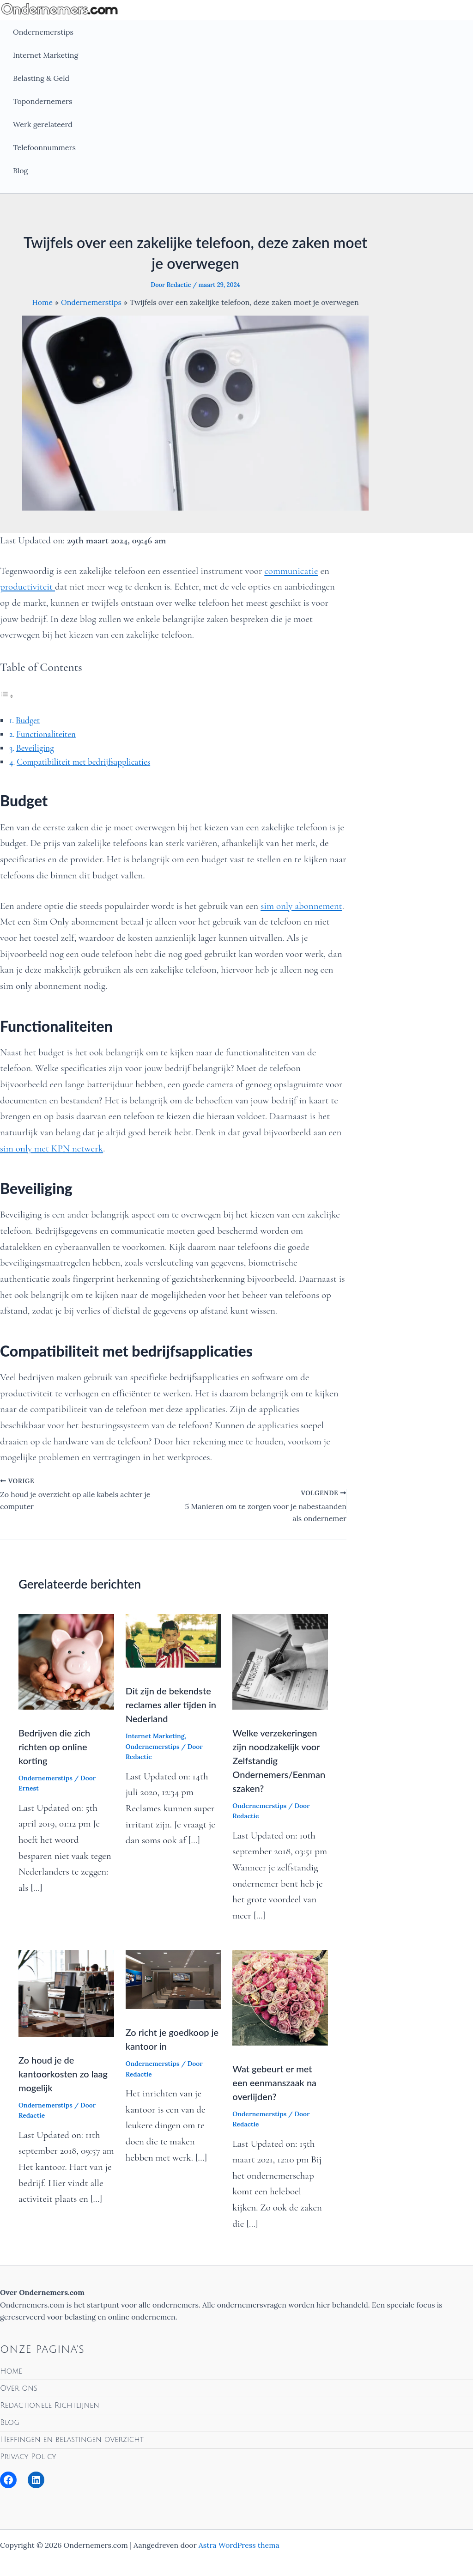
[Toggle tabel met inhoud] (7, 695)
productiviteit (27, 586)
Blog (20, 170)
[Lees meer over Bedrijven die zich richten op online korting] (66, 1661)
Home (11, 2371)
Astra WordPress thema (239, 2545)
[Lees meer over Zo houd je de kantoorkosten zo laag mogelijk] (66, 1992)
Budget (28, 720)
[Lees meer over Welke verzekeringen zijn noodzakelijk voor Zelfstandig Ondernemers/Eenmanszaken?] (280, 1661)
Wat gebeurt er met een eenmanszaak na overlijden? (274, 2082)
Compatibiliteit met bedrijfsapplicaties (83, 761)
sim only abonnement (301, 906)
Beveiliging (35, 748)
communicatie (291, 571)
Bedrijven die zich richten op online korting (54, 1746)
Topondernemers (42, 101)
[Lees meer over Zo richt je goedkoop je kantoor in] (173, 1978)
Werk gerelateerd (43, 124)
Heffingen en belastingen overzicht (72, 2440)
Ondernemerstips (43, 32)
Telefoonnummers (44, 147)
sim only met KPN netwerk (51, 1148)
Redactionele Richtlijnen (49, 2405)
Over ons (18, 2388)
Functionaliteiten (46, 734)
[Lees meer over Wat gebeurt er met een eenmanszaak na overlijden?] (280, 1996)
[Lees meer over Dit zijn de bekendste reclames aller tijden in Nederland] (173, 1639)
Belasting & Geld (41, 78)
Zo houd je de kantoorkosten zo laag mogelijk (63, 2073)
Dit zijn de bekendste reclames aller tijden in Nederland (171, 1704)
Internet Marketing (45, 55)
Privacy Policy (28, 2457)
